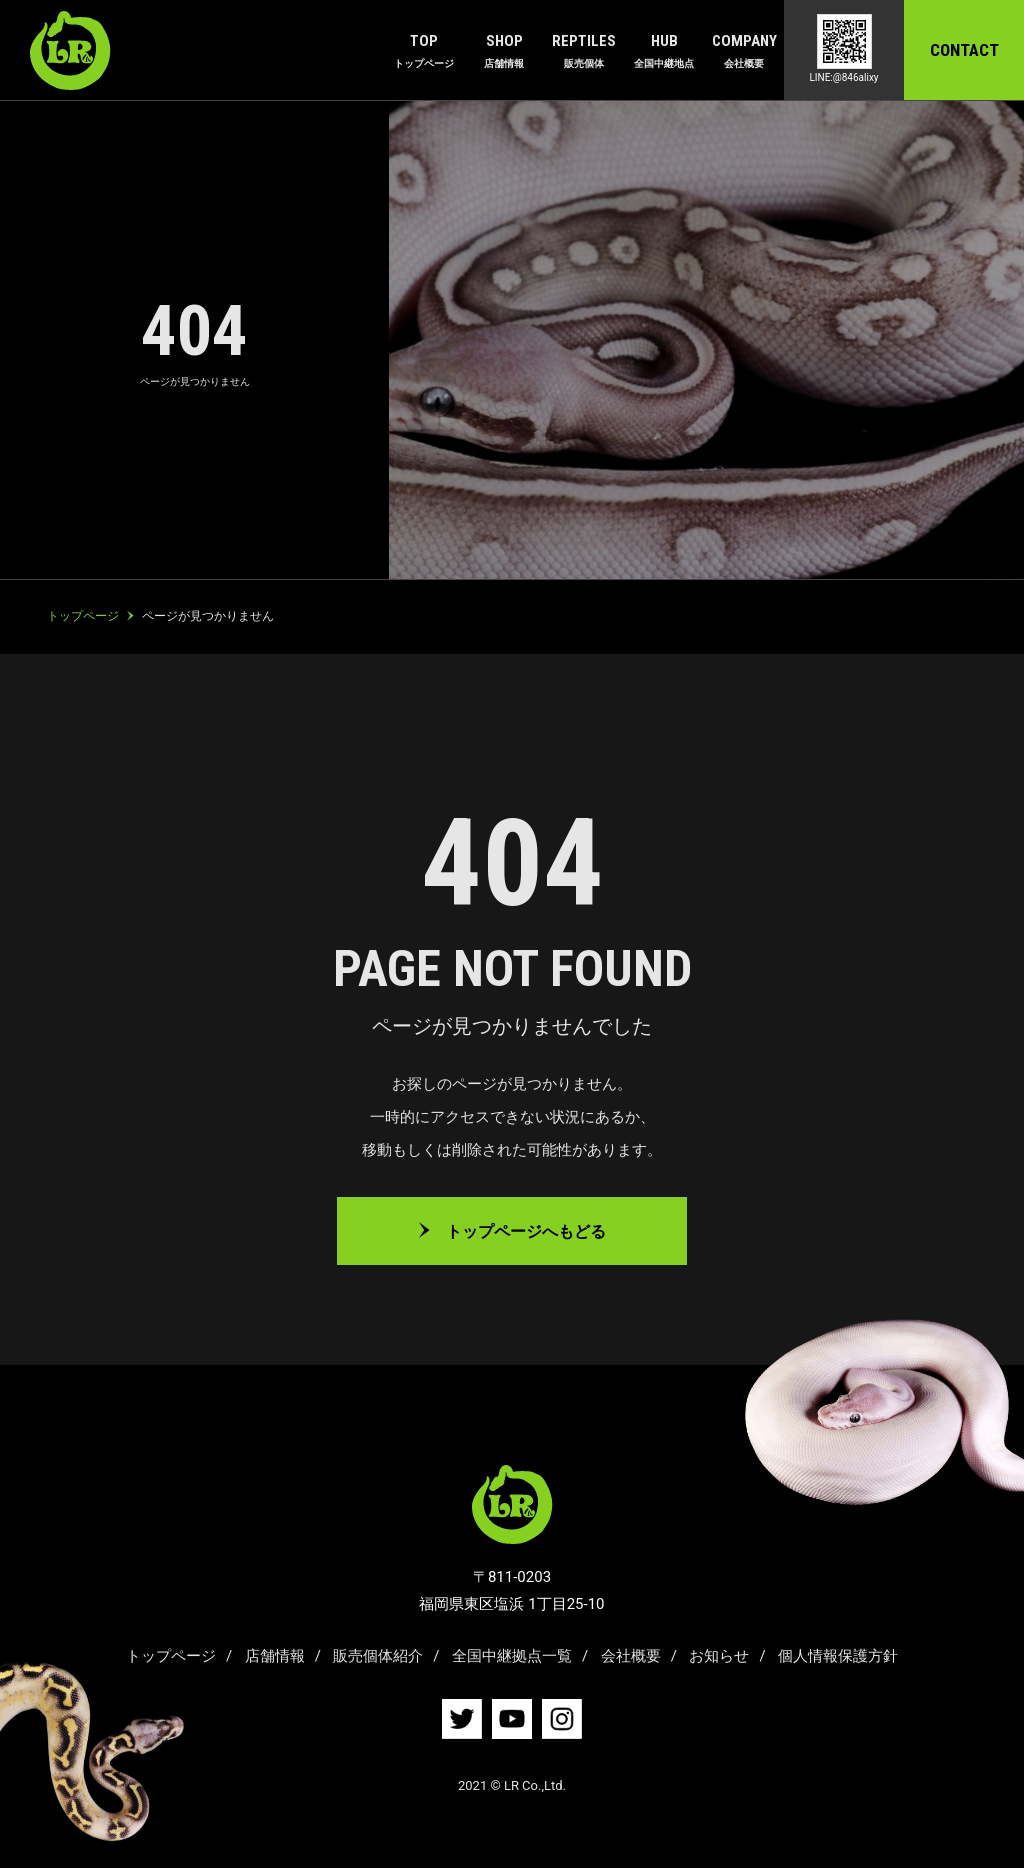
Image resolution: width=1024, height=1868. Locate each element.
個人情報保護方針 (838, 1656)
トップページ (171, 1656)
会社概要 (631, 1656)
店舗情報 (275, 1656)
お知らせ (719, 1656)
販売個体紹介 (378, 1656)
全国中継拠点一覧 (512, 1656)
